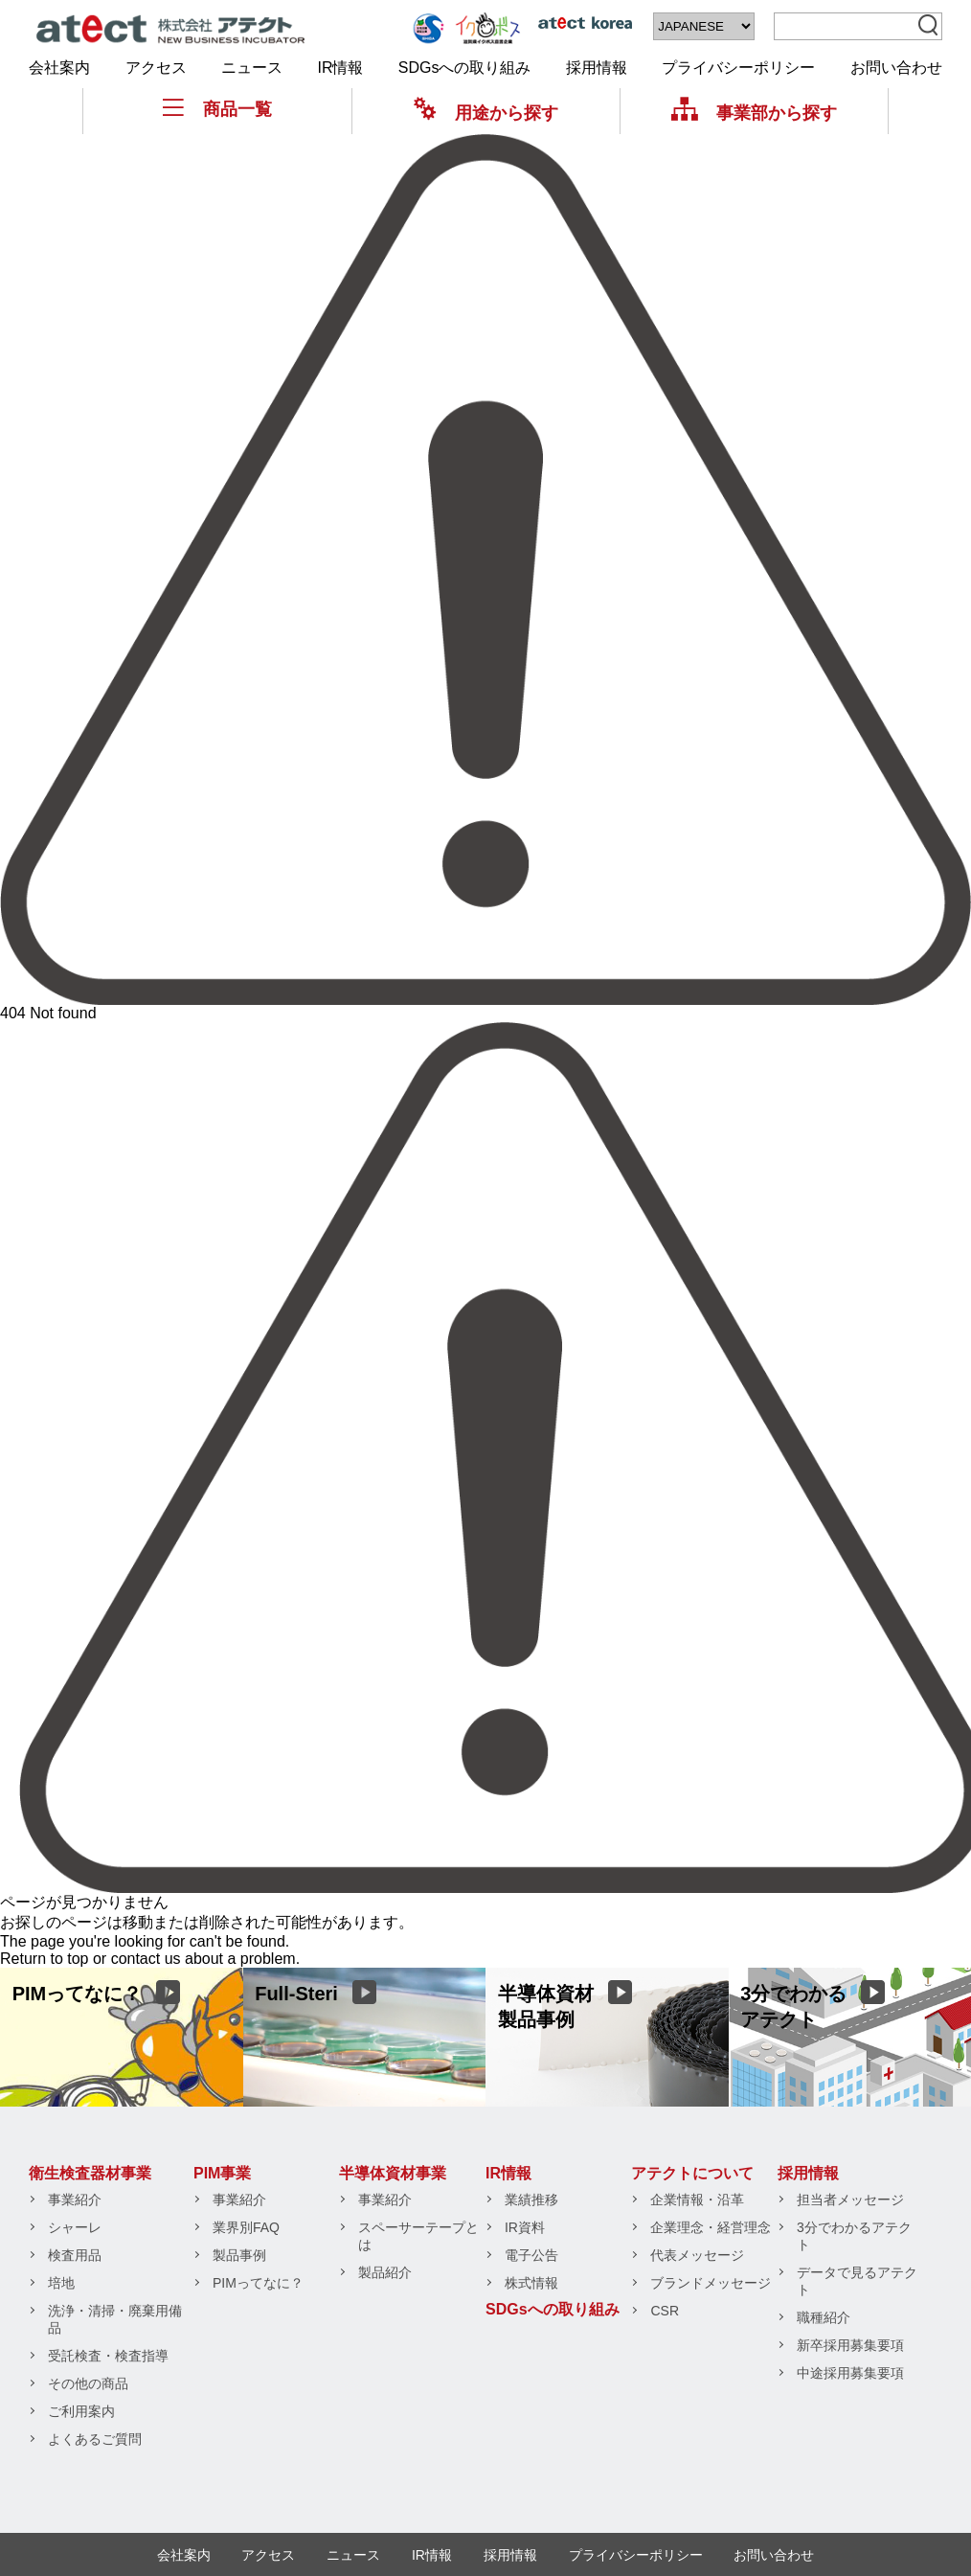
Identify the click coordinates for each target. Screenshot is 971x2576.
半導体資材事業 (392, 2173)
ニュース (251, 67)
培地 (61, 2283)
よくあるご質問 (95, 2439)
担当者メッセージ (850, 2199)
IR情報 (340, 67)
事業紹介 (75, 2199)
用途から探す (486, 113)
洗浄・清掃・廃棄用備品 (115, 2319)
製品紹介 (385, 2272)
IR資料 (525, 2227)
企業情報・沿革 (697, 2199)
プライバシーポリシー (738, 67)
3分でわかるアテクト (854, 2236)
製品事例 (239, 2255)
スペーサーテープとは (418, 2236)
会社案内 (59, 67)
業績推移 (531, 2199)
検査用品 (75, 2255)
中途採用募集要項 (850, 2373)
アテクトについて (692, 2173)
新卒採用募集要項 (850, 2345)
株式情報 (531, 2283)
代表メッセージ (697, 2255)
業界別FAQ (246, 2227)
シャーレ (75, 2227)
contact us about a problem (203, 1958)
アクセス (156, 67)
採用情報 (596, 67)
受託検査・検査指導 (108, 2355)
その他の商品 (88, 2383)
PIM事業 (222, 2173)
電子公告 (531, 2255)
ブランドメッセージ (710, 2283)
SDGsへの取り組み (464, 67)
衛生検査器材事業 (90, 2173)
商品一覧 (217, 109)
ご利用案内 (81, 2411)
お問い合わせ (896, 67)
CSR (664, 2310)
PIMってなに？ (258, 2283)
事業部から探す (754, 113)
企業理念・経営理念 (710, 2227)
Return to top (44, 1958)
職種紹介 (823, 2317)
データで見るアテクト (857, 2281)
